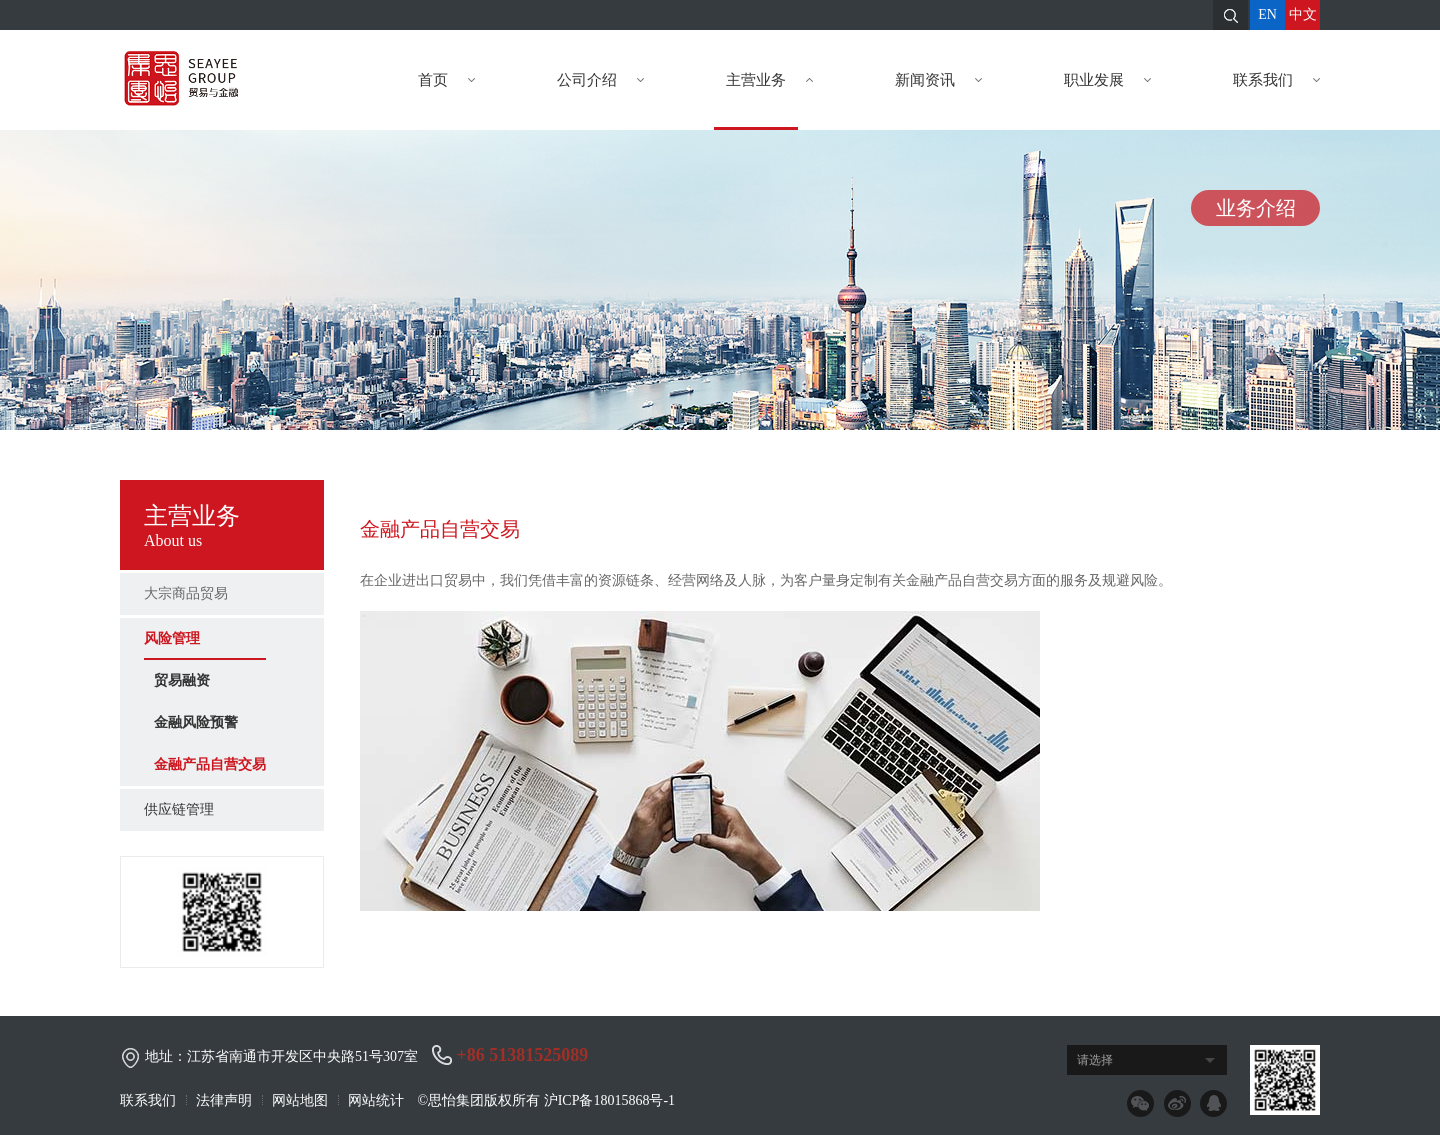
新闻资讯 (931, 80)
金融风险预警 (196, 722)
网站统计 (376, 1100)
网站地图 (300, 1100)
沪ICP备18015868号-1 (609, 1100)
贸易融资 (182, 680)
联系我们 (1269, 80)
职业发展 (1100, 80)
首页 (439, 80)
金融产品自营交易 (210, 764)
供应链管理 (179, 809)
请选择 (1095, 1060)
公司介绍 (593, 80)
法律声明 (224, 1100)
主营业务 (762, 80)
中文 (1303, 14)
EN (1267, 14)
